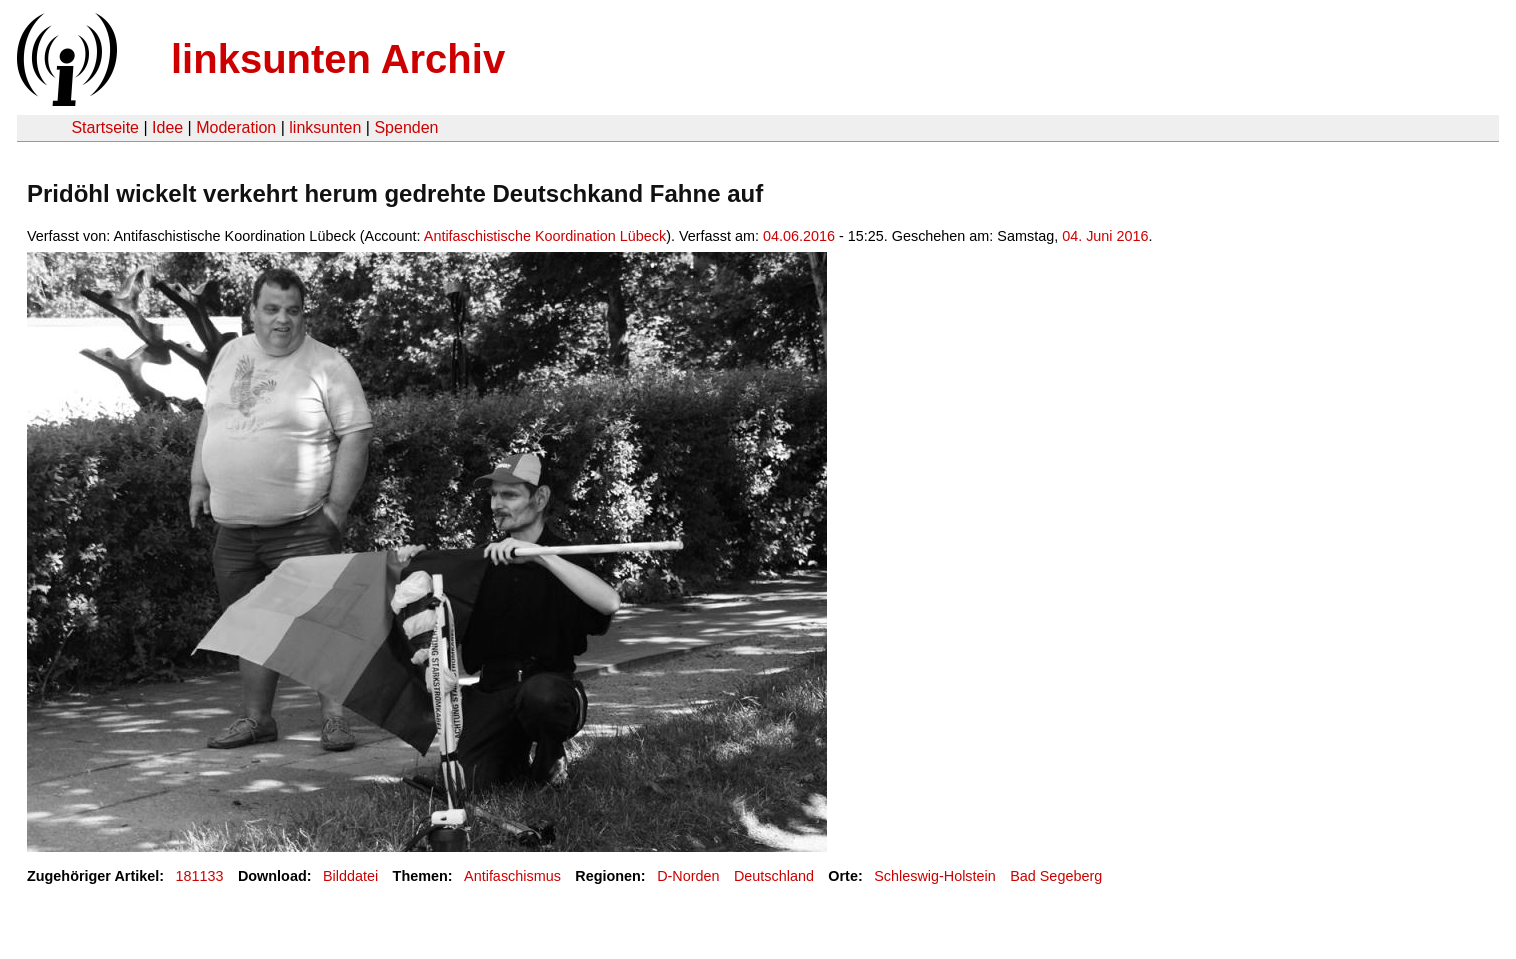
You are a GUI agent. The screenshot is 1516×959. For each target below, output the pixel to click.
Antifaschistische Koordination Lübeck (545, 236)
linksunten (325, 127)
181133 (200, 876)
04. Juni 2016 (1105, 236)
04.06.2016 (799, 236)
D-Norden (688, 876)
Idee (167, 127)
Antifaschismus (512, 876)
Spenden (406, 127)
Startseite (105, 127)
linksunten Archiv (338, 59)
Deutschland (774, 876)
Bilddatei (350, 876)
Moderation (236, 127)
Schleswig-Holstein (935, 876)
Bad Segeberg (1056, 876)
